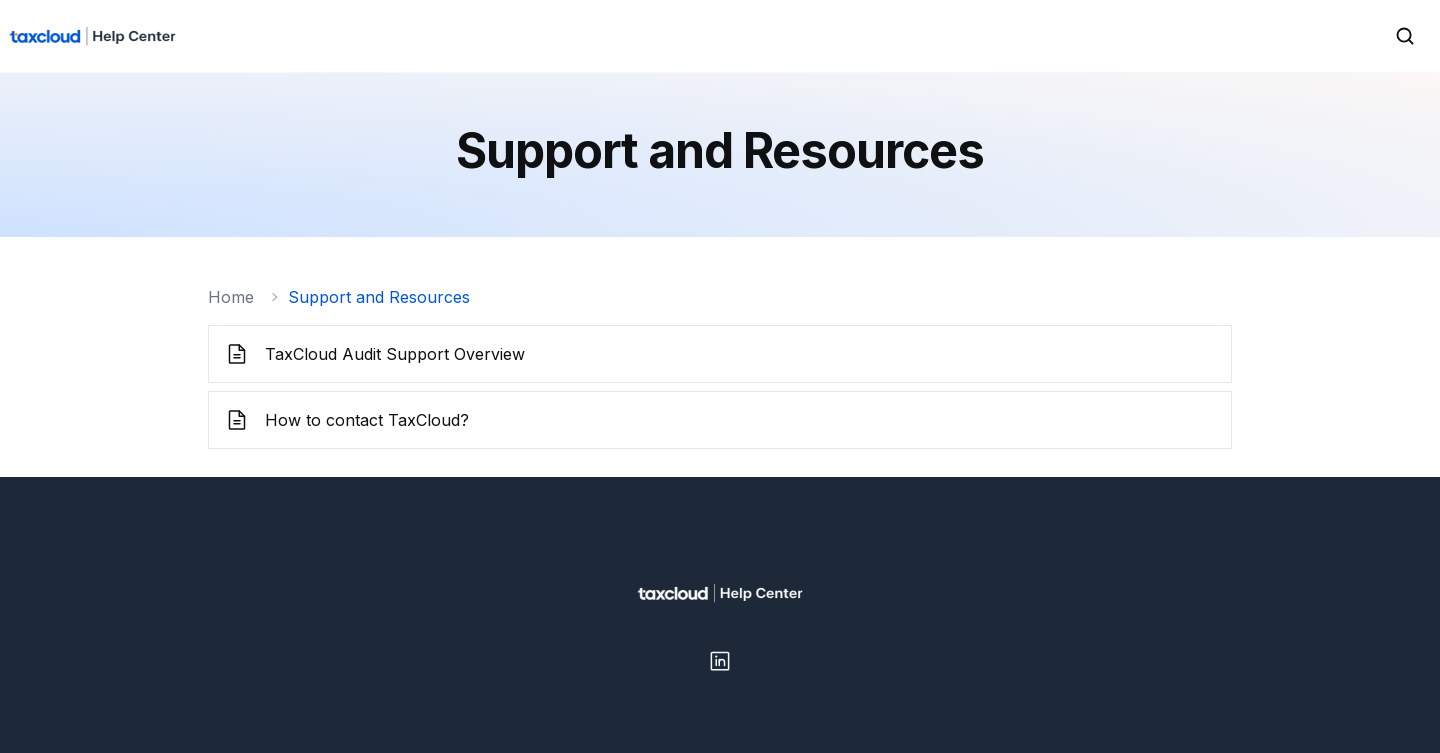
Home (231, 297)
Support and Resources (379, 297)
